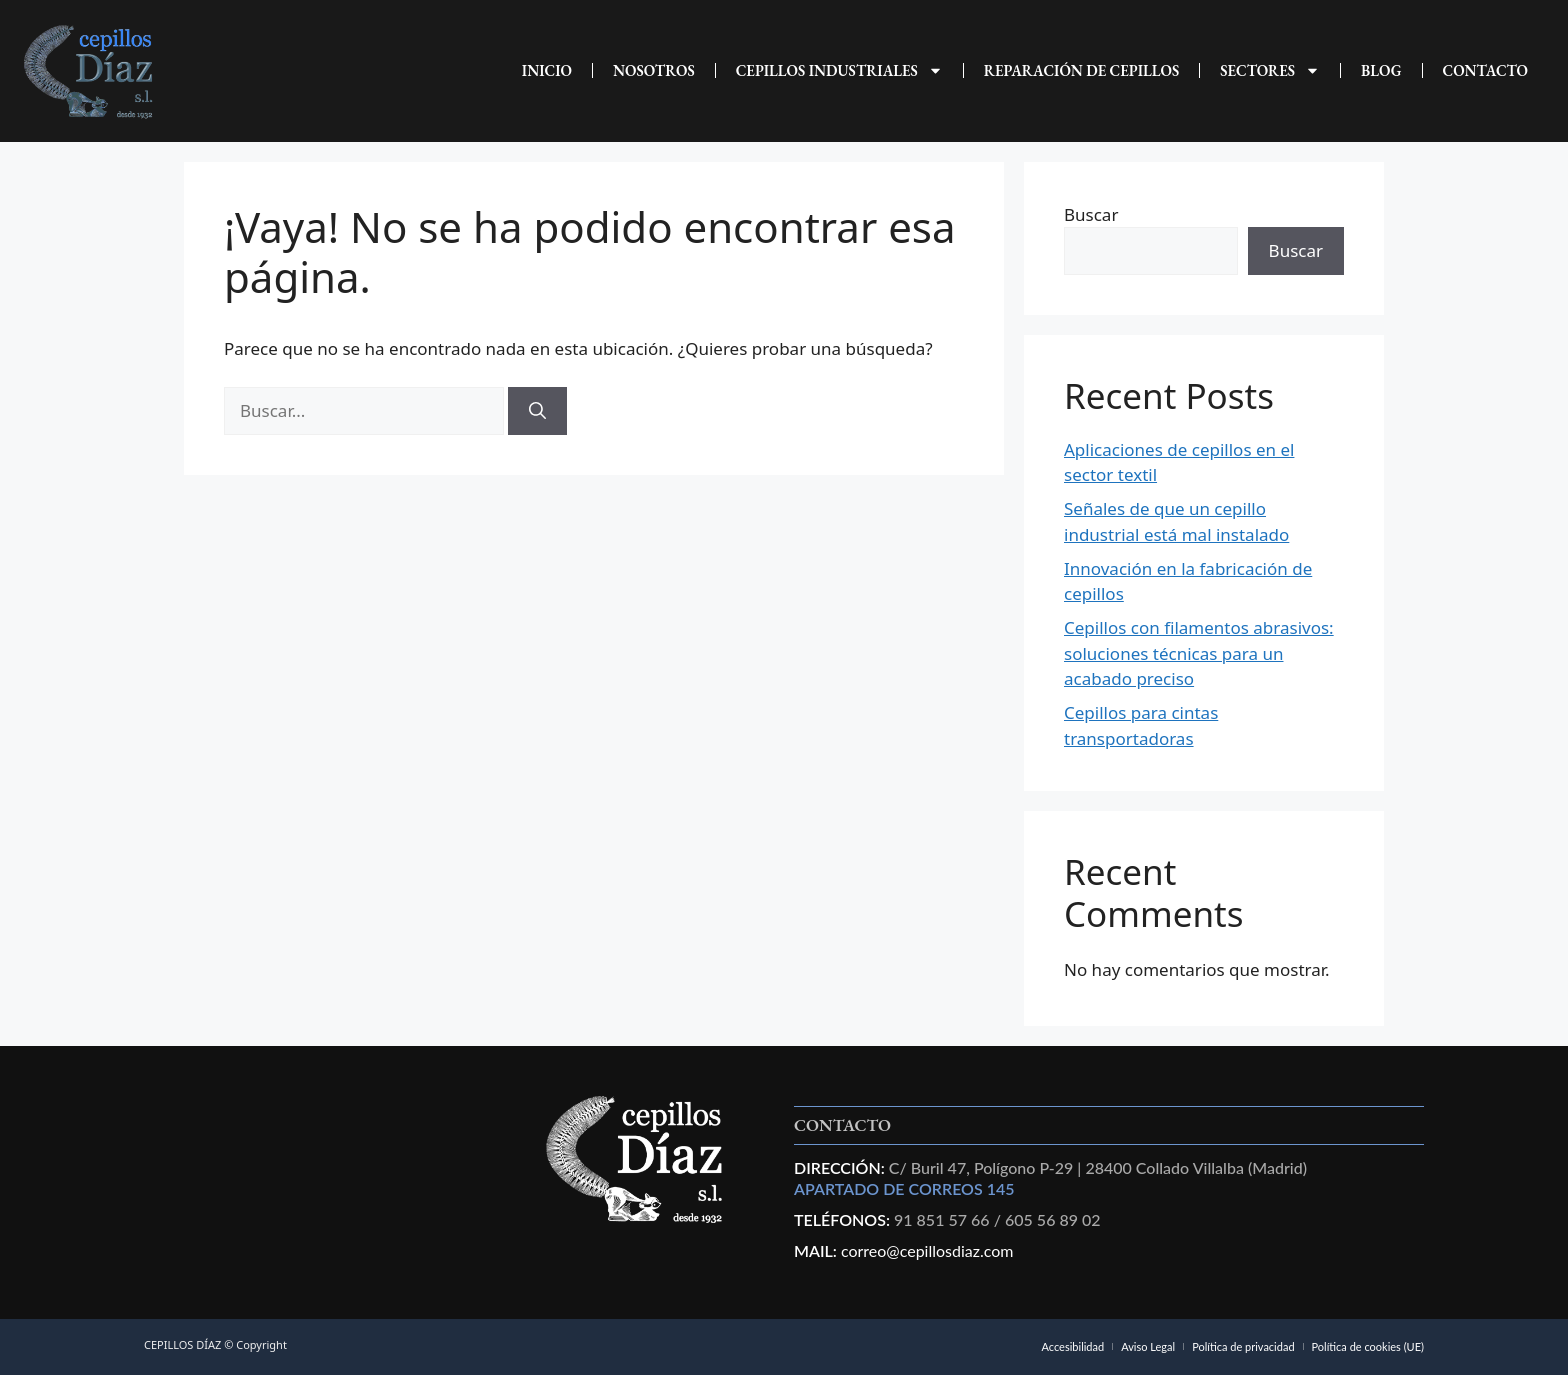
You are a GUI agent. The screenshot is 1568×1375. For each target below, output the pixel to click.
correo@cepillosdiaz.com (927, 1250)
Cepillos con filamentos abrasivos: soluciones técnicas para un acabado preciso (1199, 653)
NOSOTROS (654, 70)
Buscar (1091, 214)
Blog (1381, 70)
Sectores (1270, 70)
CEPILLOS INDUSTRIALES (839, 70)
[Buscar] (537, 411)
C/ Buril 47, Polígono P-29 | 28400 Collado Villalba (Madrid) (1096, 1167)
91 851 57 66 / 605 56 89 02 (997, 1219)
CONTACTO (1486, 70)
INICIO (547, 70)
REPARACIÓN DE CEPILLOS (1081, 70)
